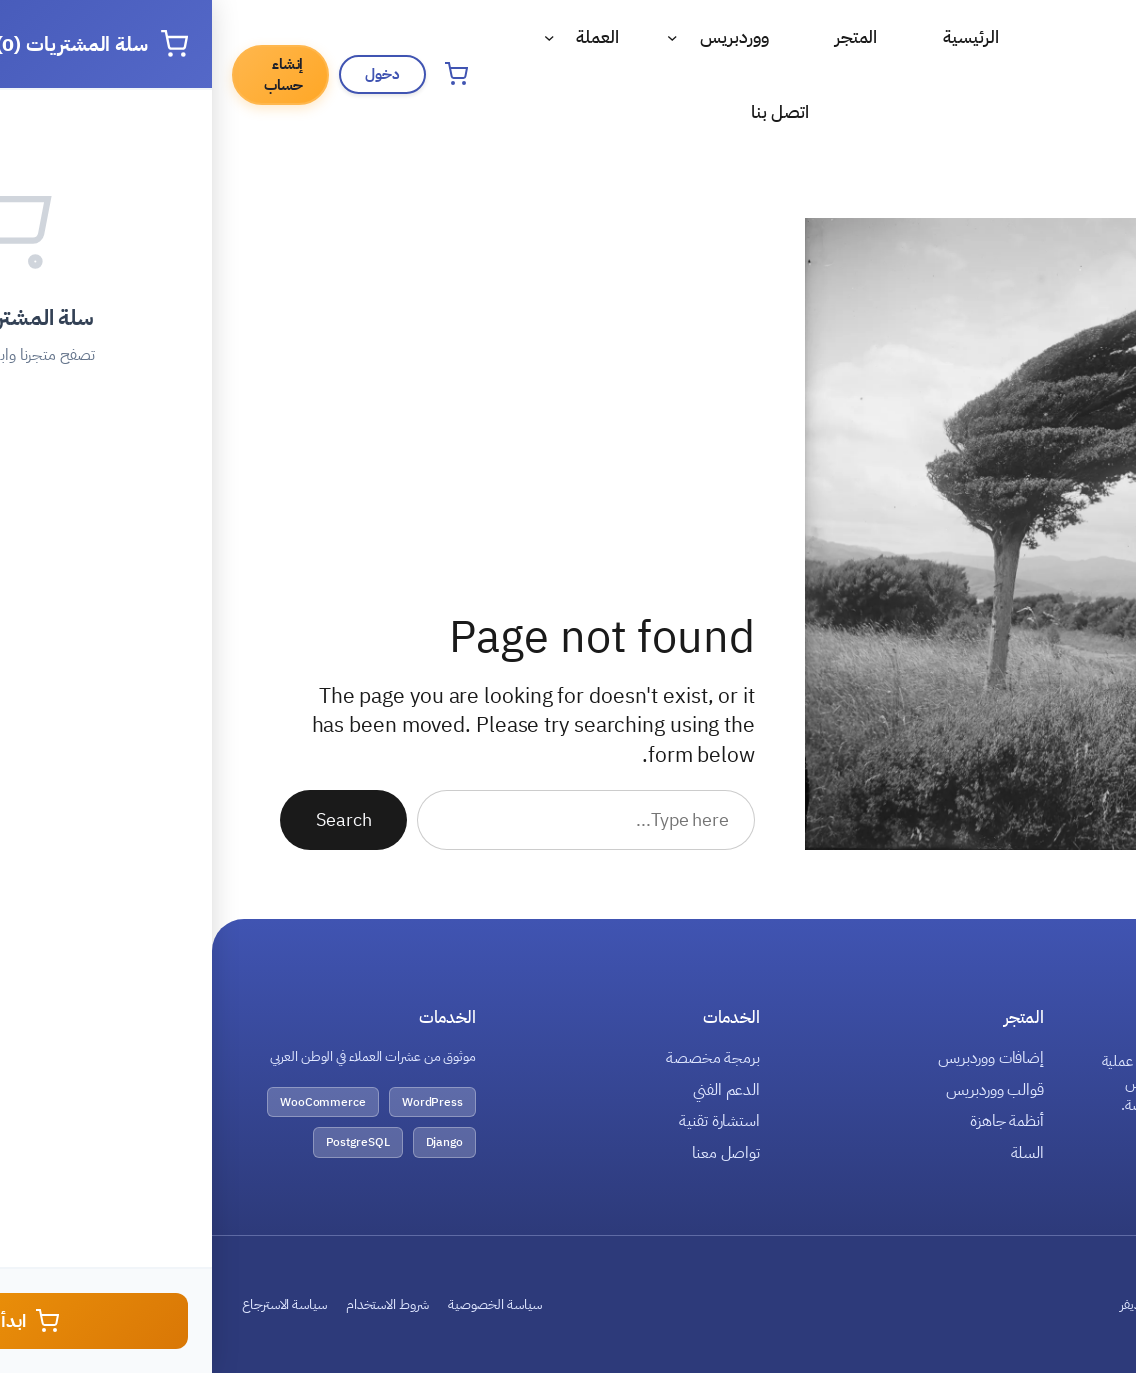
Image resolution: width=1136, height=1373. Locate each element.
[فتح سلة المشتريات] (244, 74)
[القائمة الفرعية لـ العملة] (337, 37)
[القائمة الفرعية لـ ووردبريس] (460, 37)
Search (131, 820)
